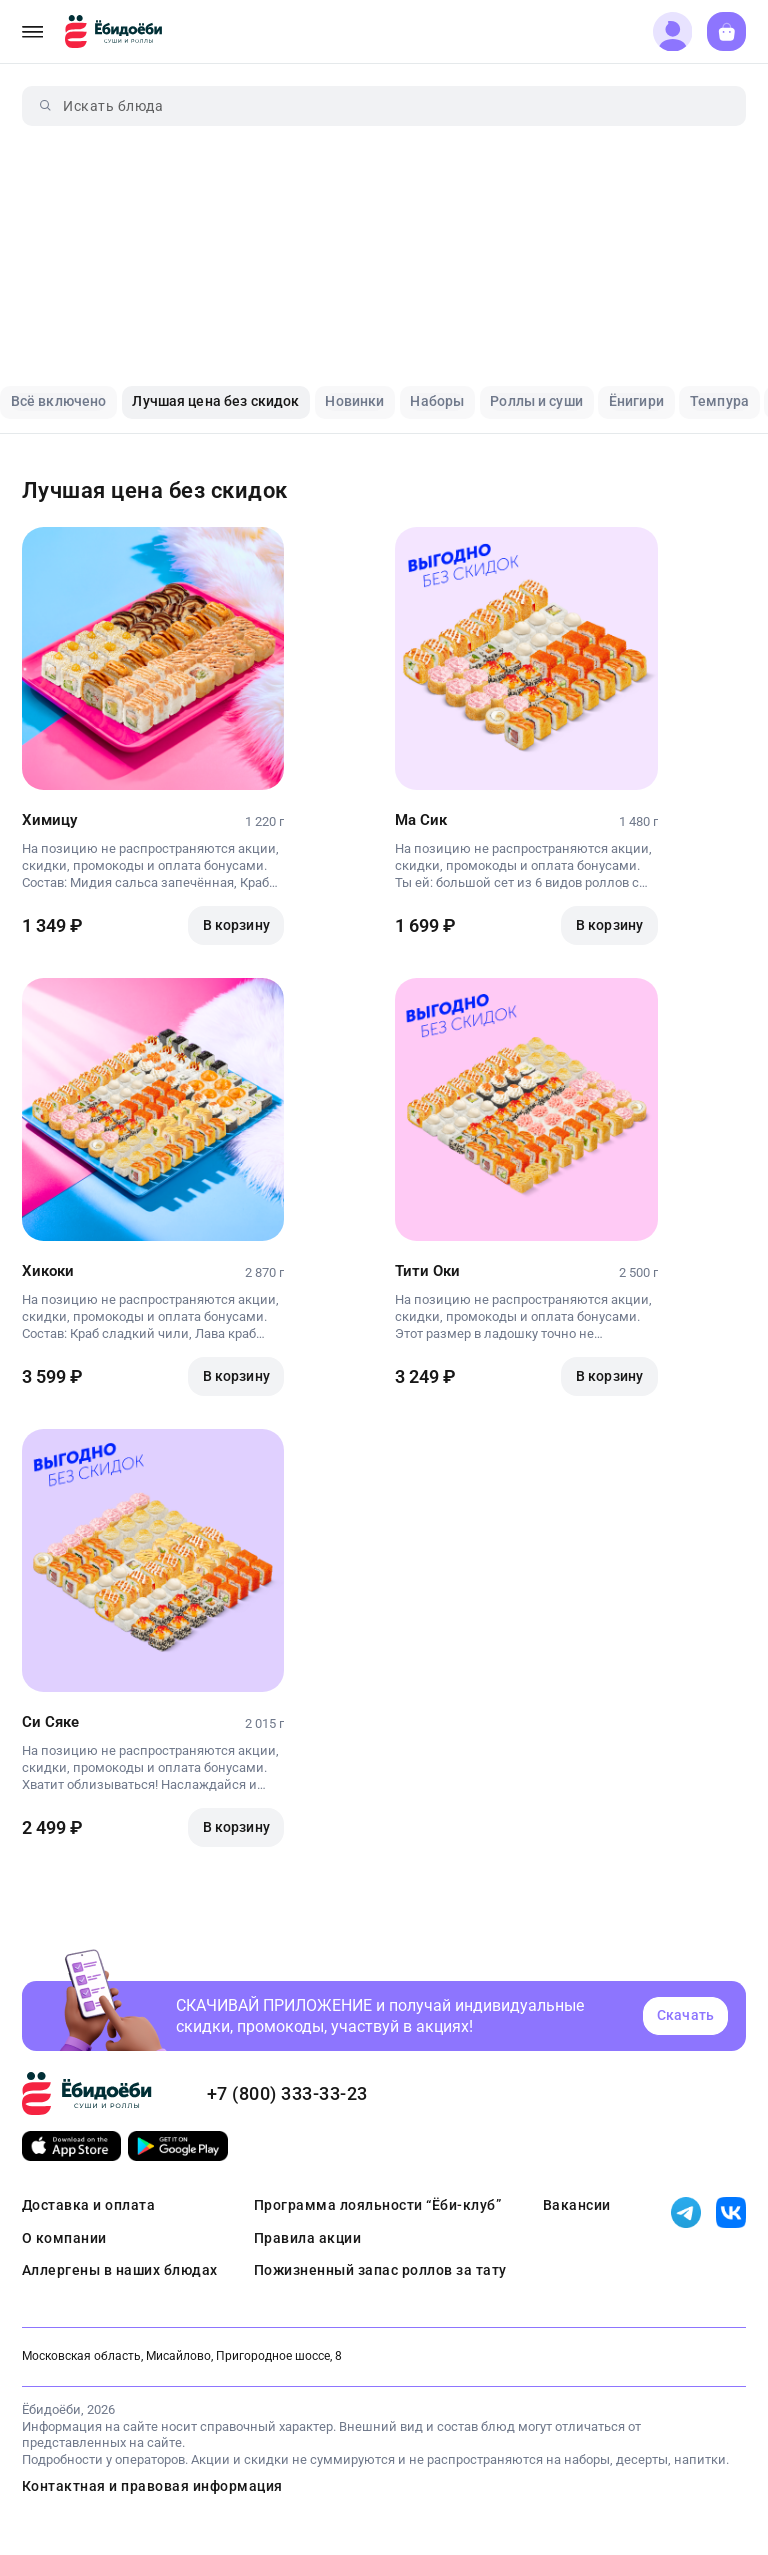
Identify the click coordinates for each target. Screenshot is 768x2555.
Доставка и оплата (89, 2205)
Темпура (719, 401)
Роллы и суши (536, 401)
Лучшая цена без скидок (215, 401)
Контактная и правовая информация (152, 2486)
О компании (64, 2238)
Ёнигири (636, 401)
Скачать (685, 2015)
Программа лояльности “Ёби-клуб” (378, 2205)
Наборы (437, 401)
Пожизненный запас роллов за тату (380, 2270)
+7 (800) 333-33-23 (287, 2093)
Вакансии (577, 2205)
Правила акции (308, 2238)
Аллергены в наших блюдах (120, 2270)
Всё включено (59, 401)
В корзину (236, 925)
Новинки (354, 401)
